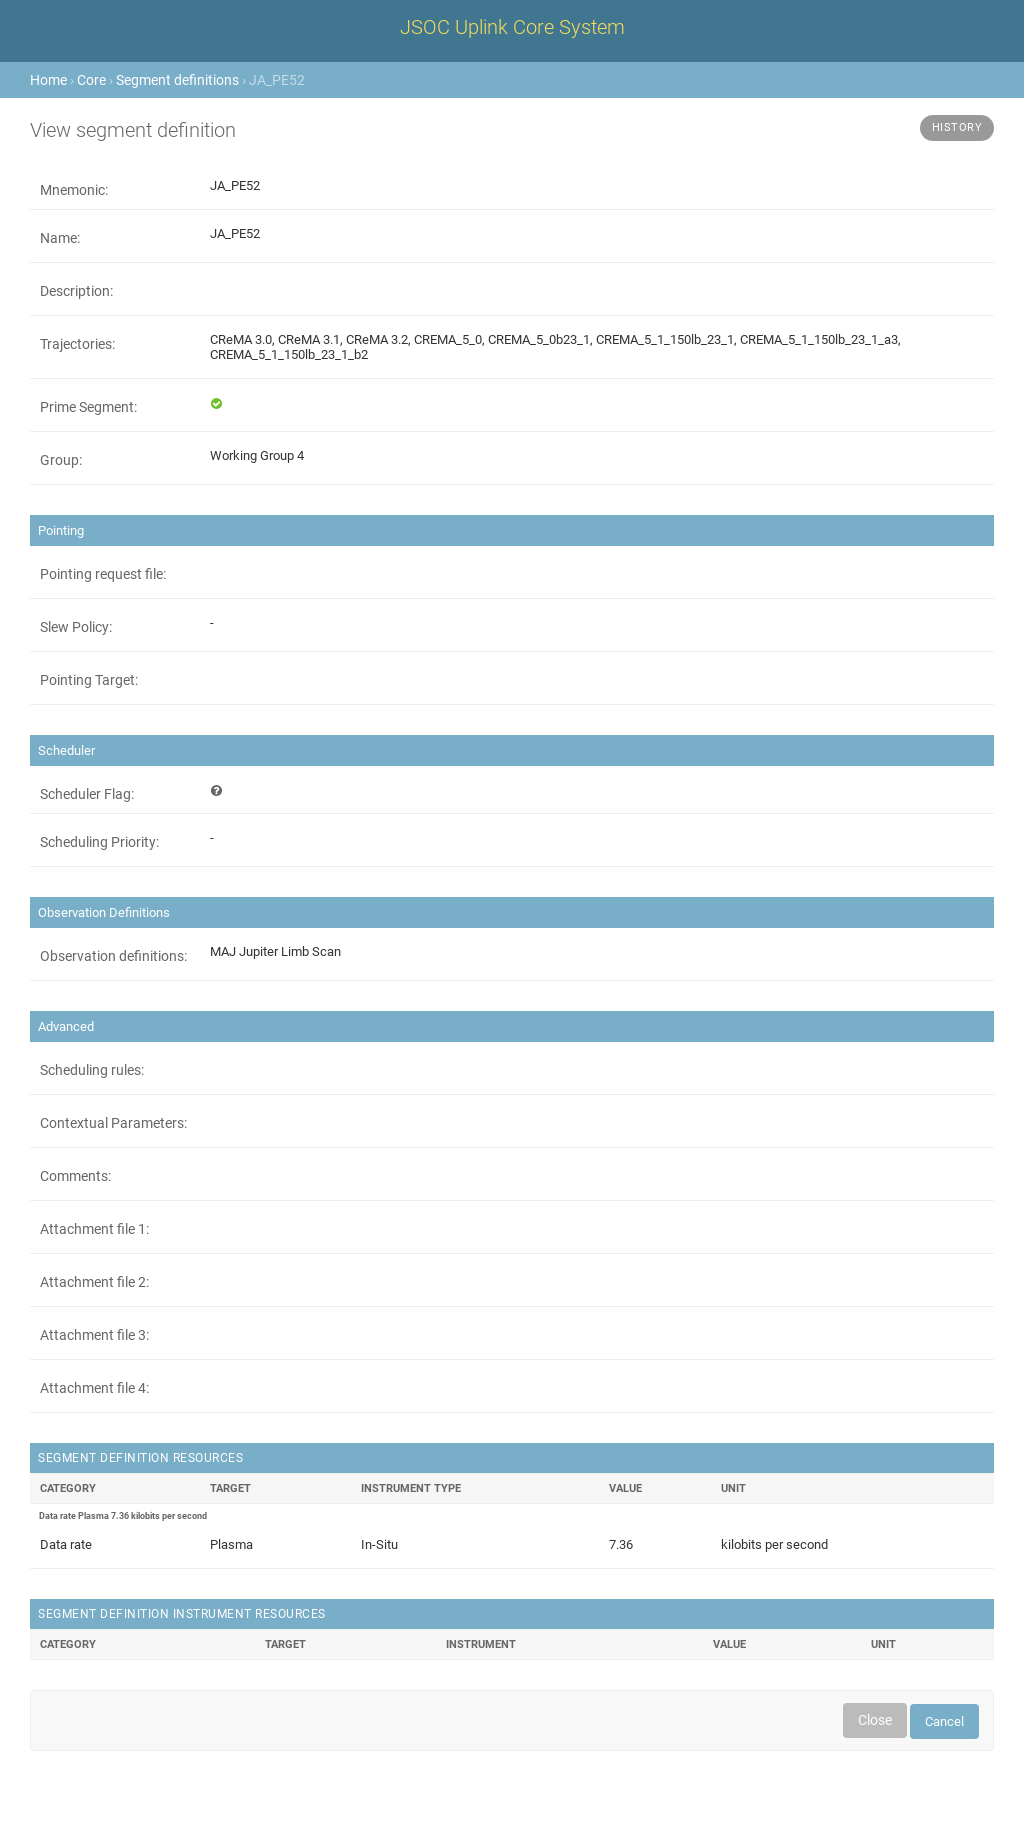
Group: (61, 460)
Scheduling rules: (92, 1070)
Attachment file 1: (94, 1229)
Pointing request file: (103, 574)
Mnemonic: (74, 190)
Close (875, 1720)
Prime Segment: (88, 407)
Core (91, 80)
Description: (76, 291)
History (957, 127)
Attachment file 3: (94, 1335)
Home (48, 80)
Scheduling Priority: (99, 842)
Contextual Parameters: (113, 1123)
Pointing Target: (89, 680)
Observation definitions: (113, 956)
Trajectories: (77, 344)
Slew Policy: (76, 627)
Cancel (944, 1721)
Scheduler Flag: (87, 794)
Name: (60, 238)
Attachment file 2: (94, 1282)
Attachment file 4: (94, 1388)
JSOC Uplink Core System (512, 27)
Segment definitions (177, 80)
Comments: (75, 1176)
